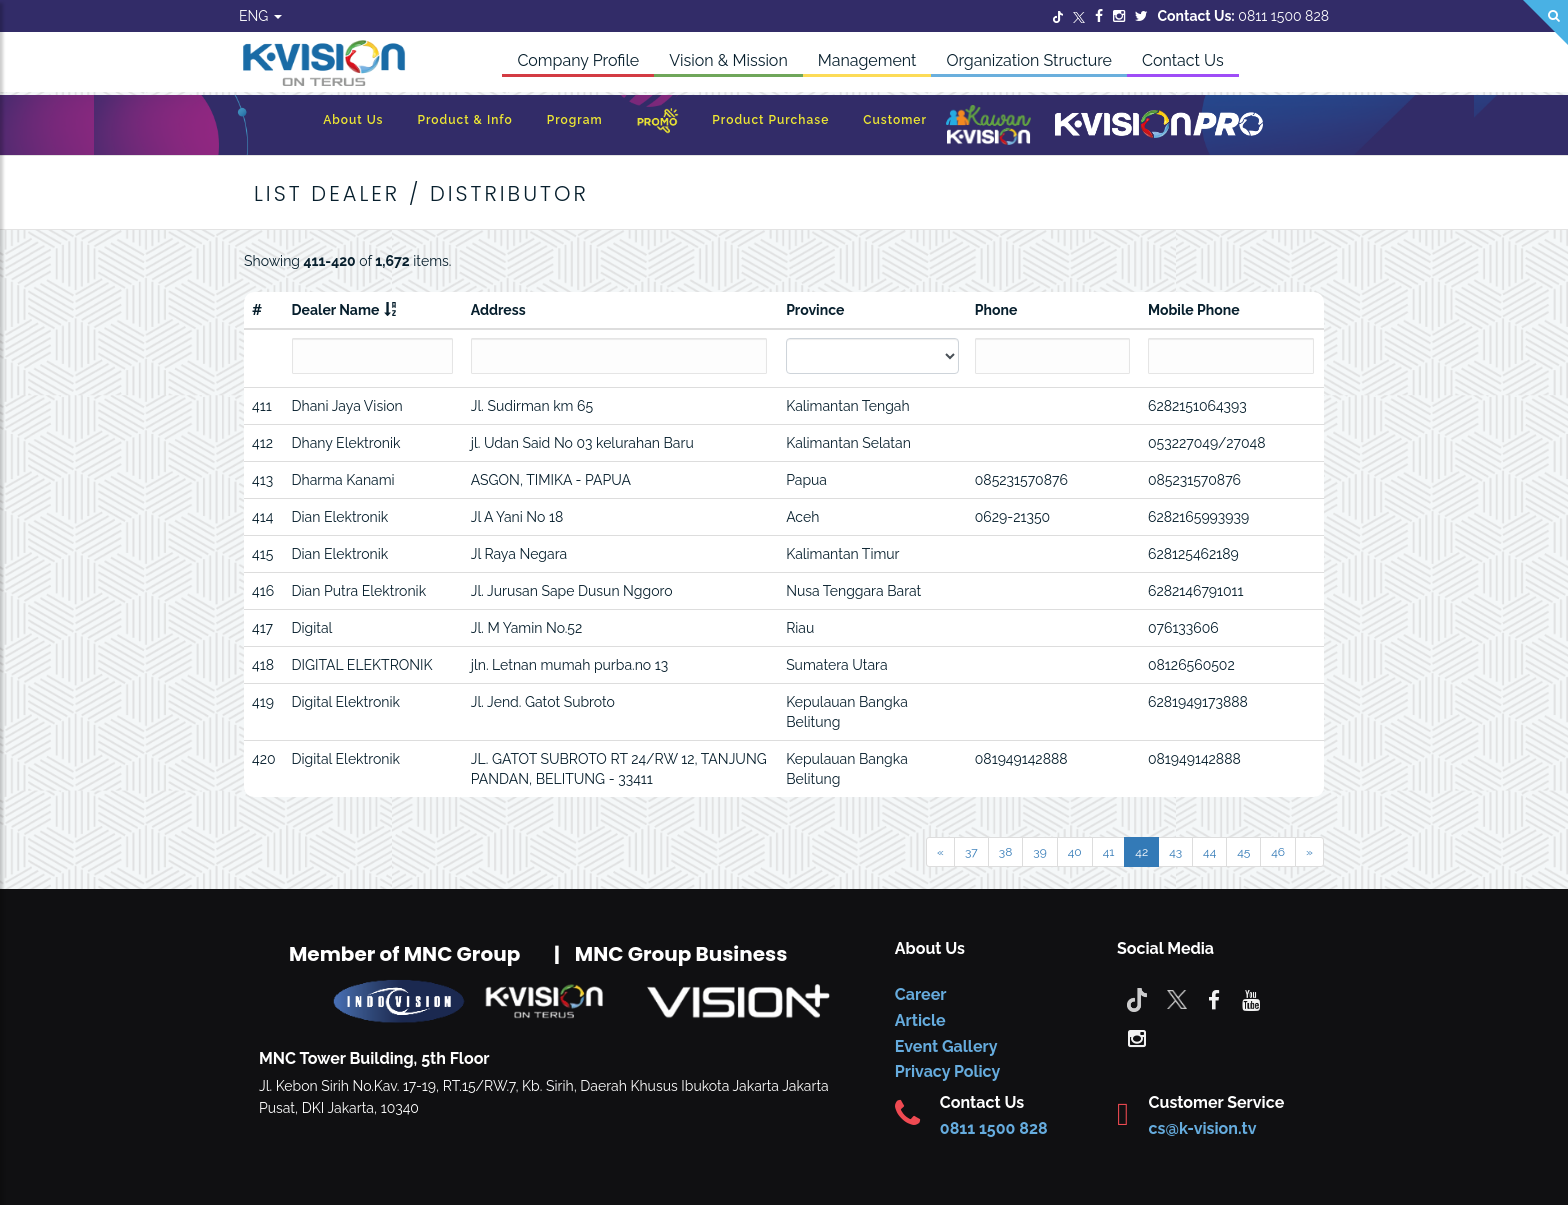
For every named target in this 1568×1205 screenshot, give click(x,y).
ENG (260, 16)
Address (498, 310)
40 (1075, 852)
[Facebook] (1099, 16)
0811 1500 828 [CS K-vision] (994, 1128)
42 (1141, 852)
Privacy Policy (947, 1071)
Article (920, 1020)
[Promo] (658, 125)
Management (867, 60)
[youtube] (1251, 999)
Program (575, 120)
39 (1039, 852)
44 (1209, 852)
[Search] (1545, 22)
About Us (353, 120)
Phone (996, 310)
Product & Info (464, 120)
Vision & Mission (728, 60)
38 (1006, 852)
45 (1243, 852)
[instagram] (1137, 1037)
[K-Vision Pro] (1159, 125)
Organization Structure (1029, 60)
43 (1175, 852)
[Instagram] (1119, 16)
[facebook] (1214, 999)
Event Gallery (946, 1046)
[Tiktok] (1137, 999)
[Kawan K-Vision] (988, 127)
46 (1278, 852)
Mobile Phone (1194, 310)
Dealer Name (336, 310)
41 (1109, 852)
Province (815, 310)
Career (921, 994)
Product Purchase (770, 120)
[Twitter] (1058, 16)
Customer (895, 120)
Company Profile (578, 60)
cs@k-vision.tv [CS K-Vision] (1203, 1128)
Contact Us (1183, 60)
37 (971, 852)
